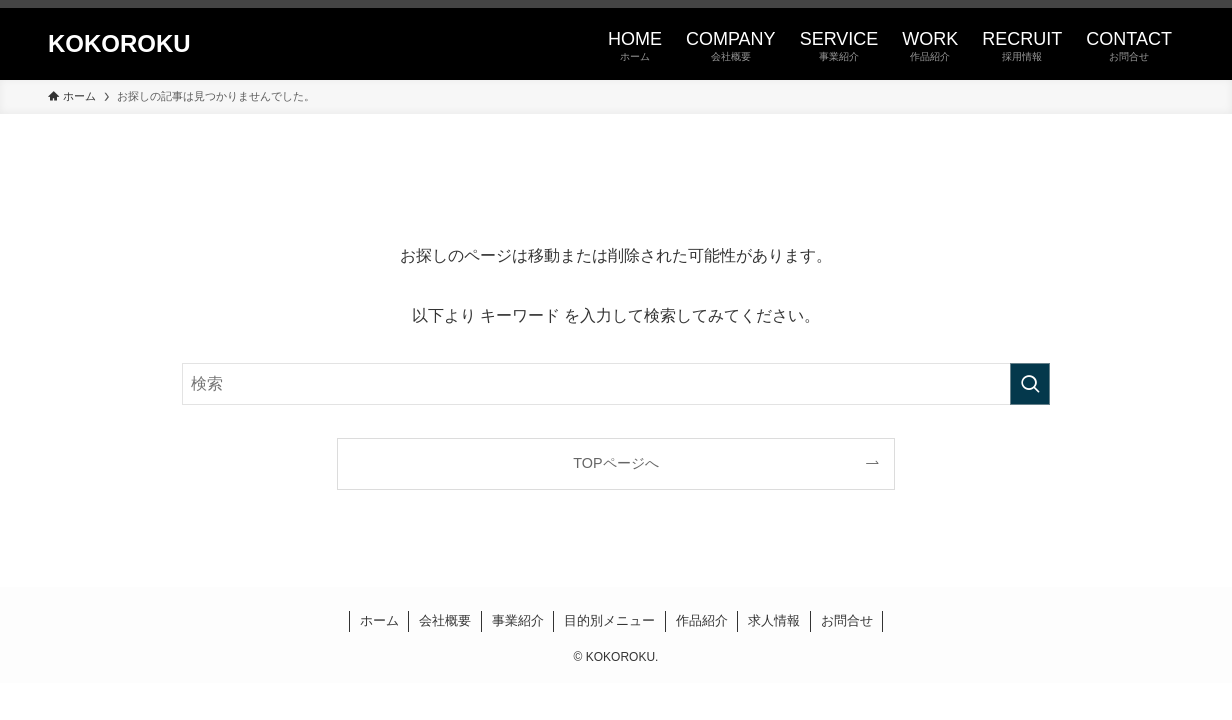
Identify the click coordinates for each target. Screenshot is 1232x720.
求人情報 (774, 620)
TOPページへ (615, 463)
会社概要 (445, 620)
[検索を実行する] (1030, 384)
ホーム (379, 620)
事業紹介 (518, 620)
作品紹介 (702, 620)
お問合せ (847, 620)
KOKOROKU (119, 44)
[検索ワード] (616, 384)
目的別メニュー (609, 620)
